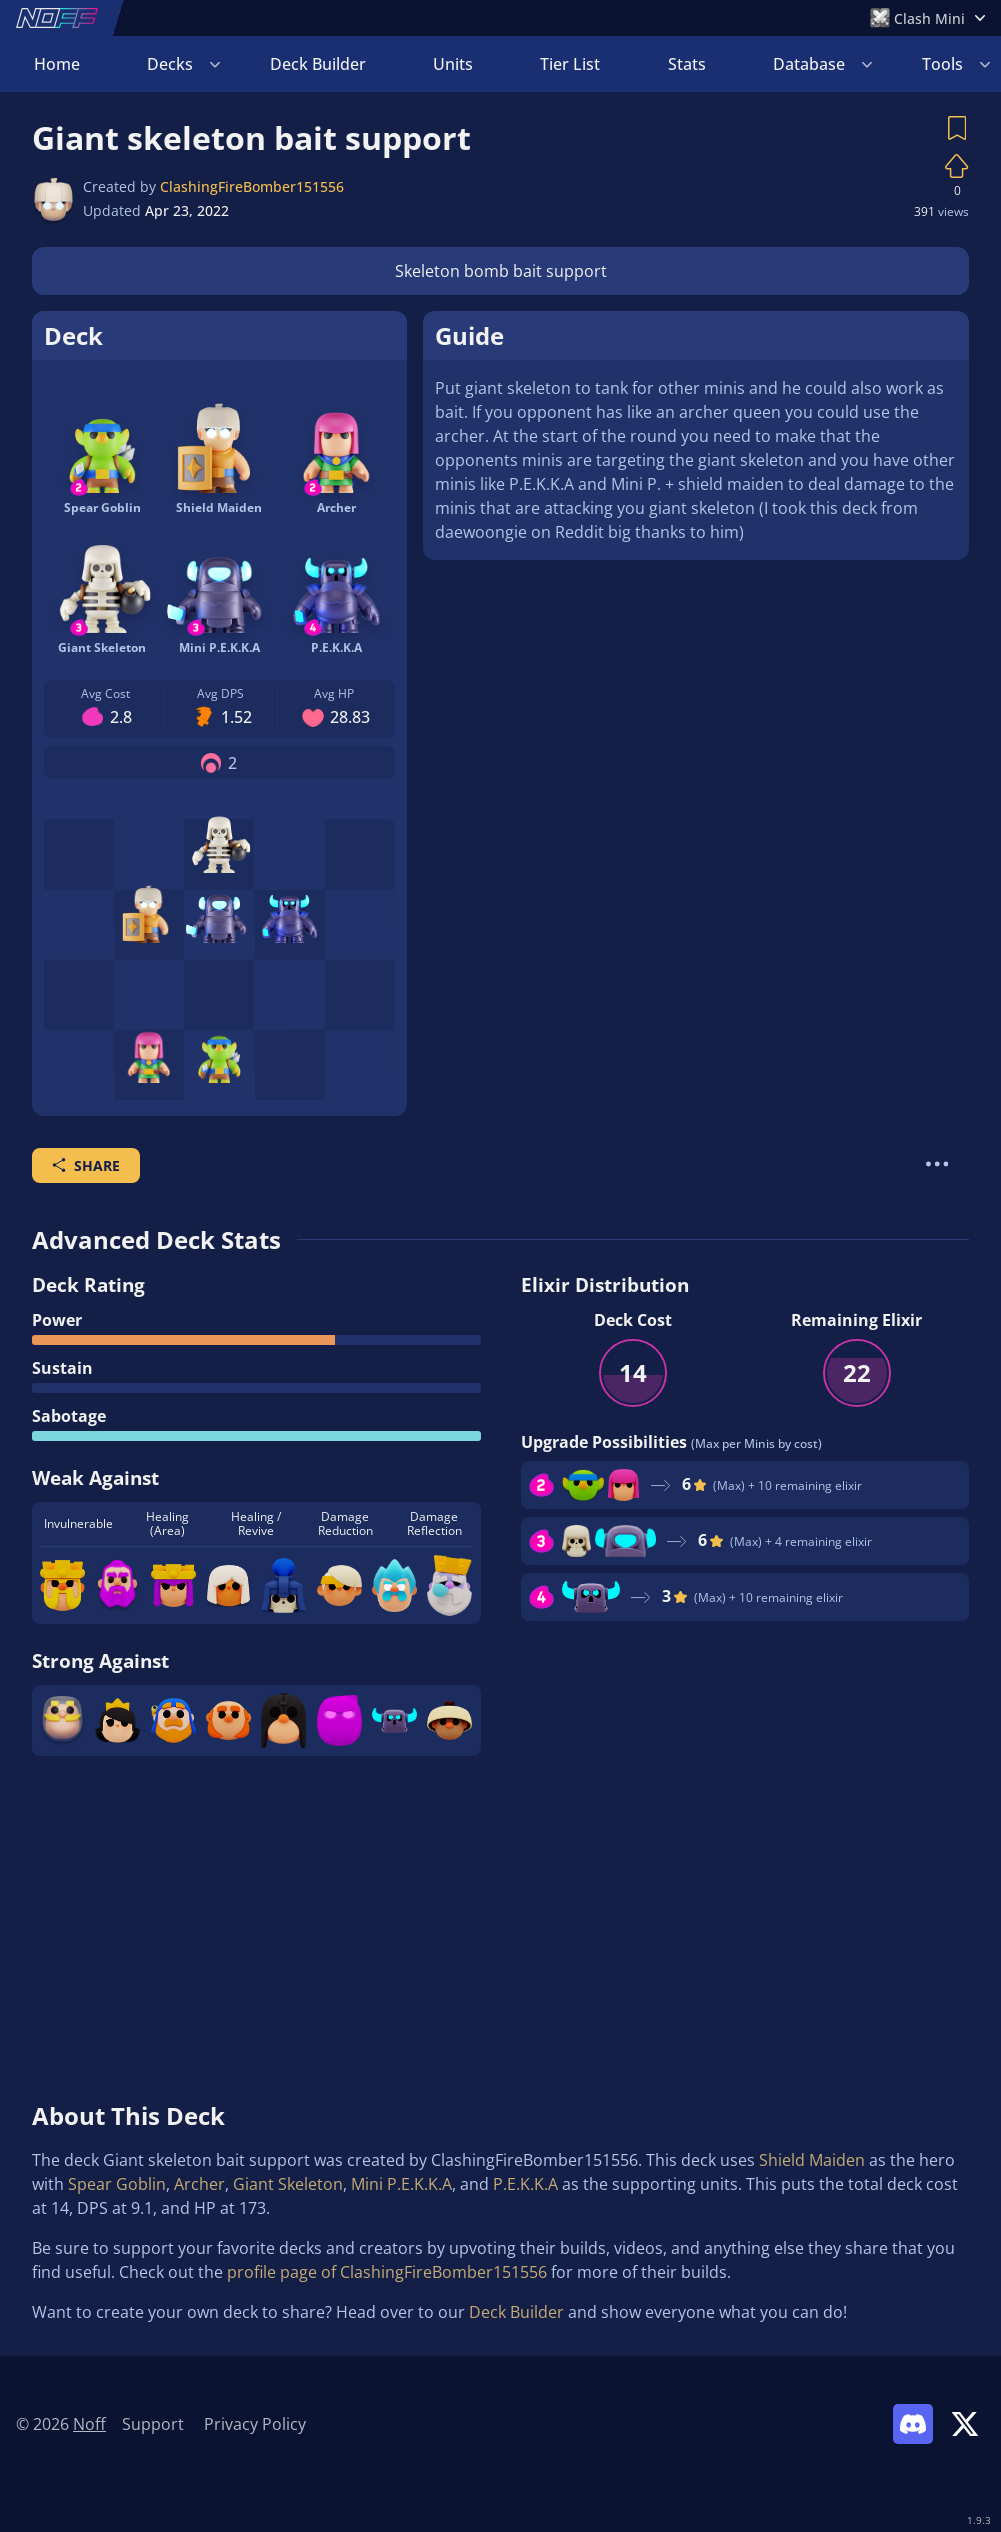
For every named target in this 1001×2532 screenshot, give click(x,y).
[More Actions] (937, 1164)
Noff (89, 2424)
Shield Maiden (812, 2160)
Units (453, 64)
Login (941, 64)
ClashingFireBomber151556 (252, 186)
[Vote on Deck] (957, 166)
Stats (687, 64)
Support (153, 2424)
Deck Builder (318, 64)
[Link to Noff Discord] (913, 2424)
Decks (170, 64)
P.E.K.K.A (525, 2184)
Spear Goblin (117, 2184)
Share (86, 1165)
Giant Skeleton (288, 2184)
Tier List (570, 64)
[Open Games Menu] (927, 18)
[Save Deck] (957, 128)
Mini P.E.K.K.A (401, 2184)
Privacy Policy (255, 2424)
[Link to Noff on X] (965, 2424)
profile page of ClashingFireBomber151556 (387, 2272)
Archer (199, 2184)
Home (57, 64)
